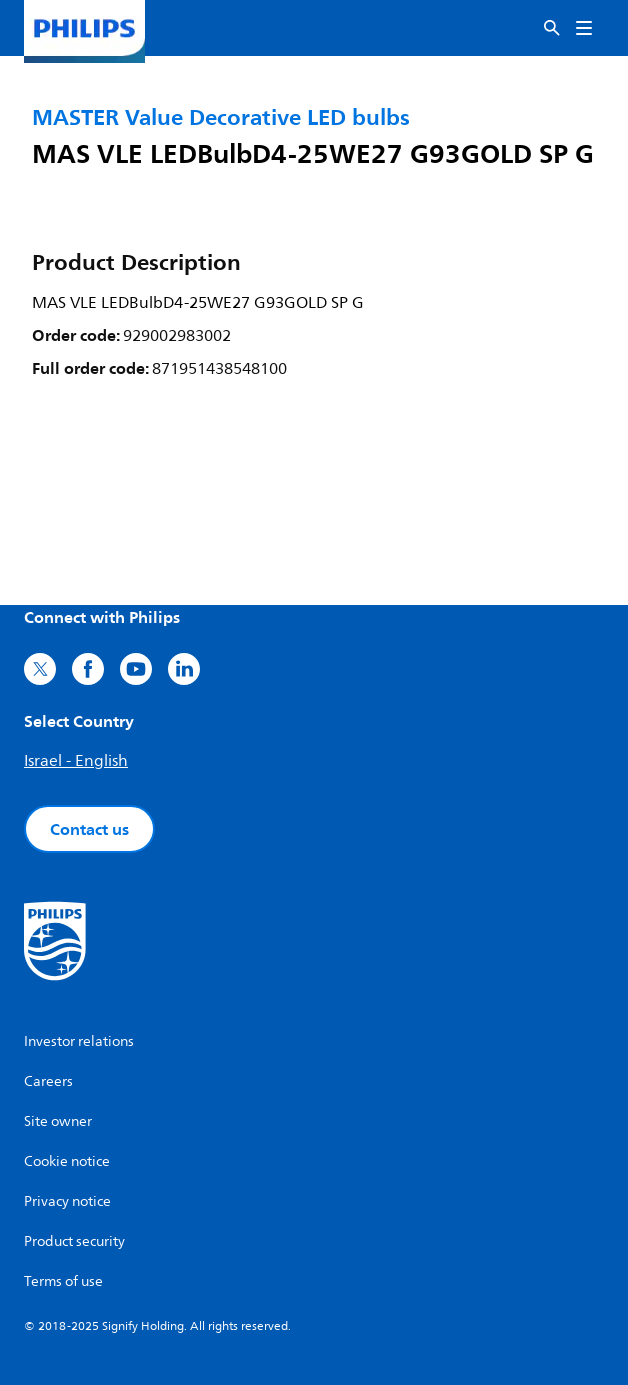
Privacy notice (67, 1201)
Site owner (58, 1121)
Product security (74, 1241)
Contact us (89, 829)
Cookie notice (67, 1161)
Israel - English (76, 761)
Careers (48, 1081)
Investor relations (79, 1041)
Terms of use (63, 1281)
